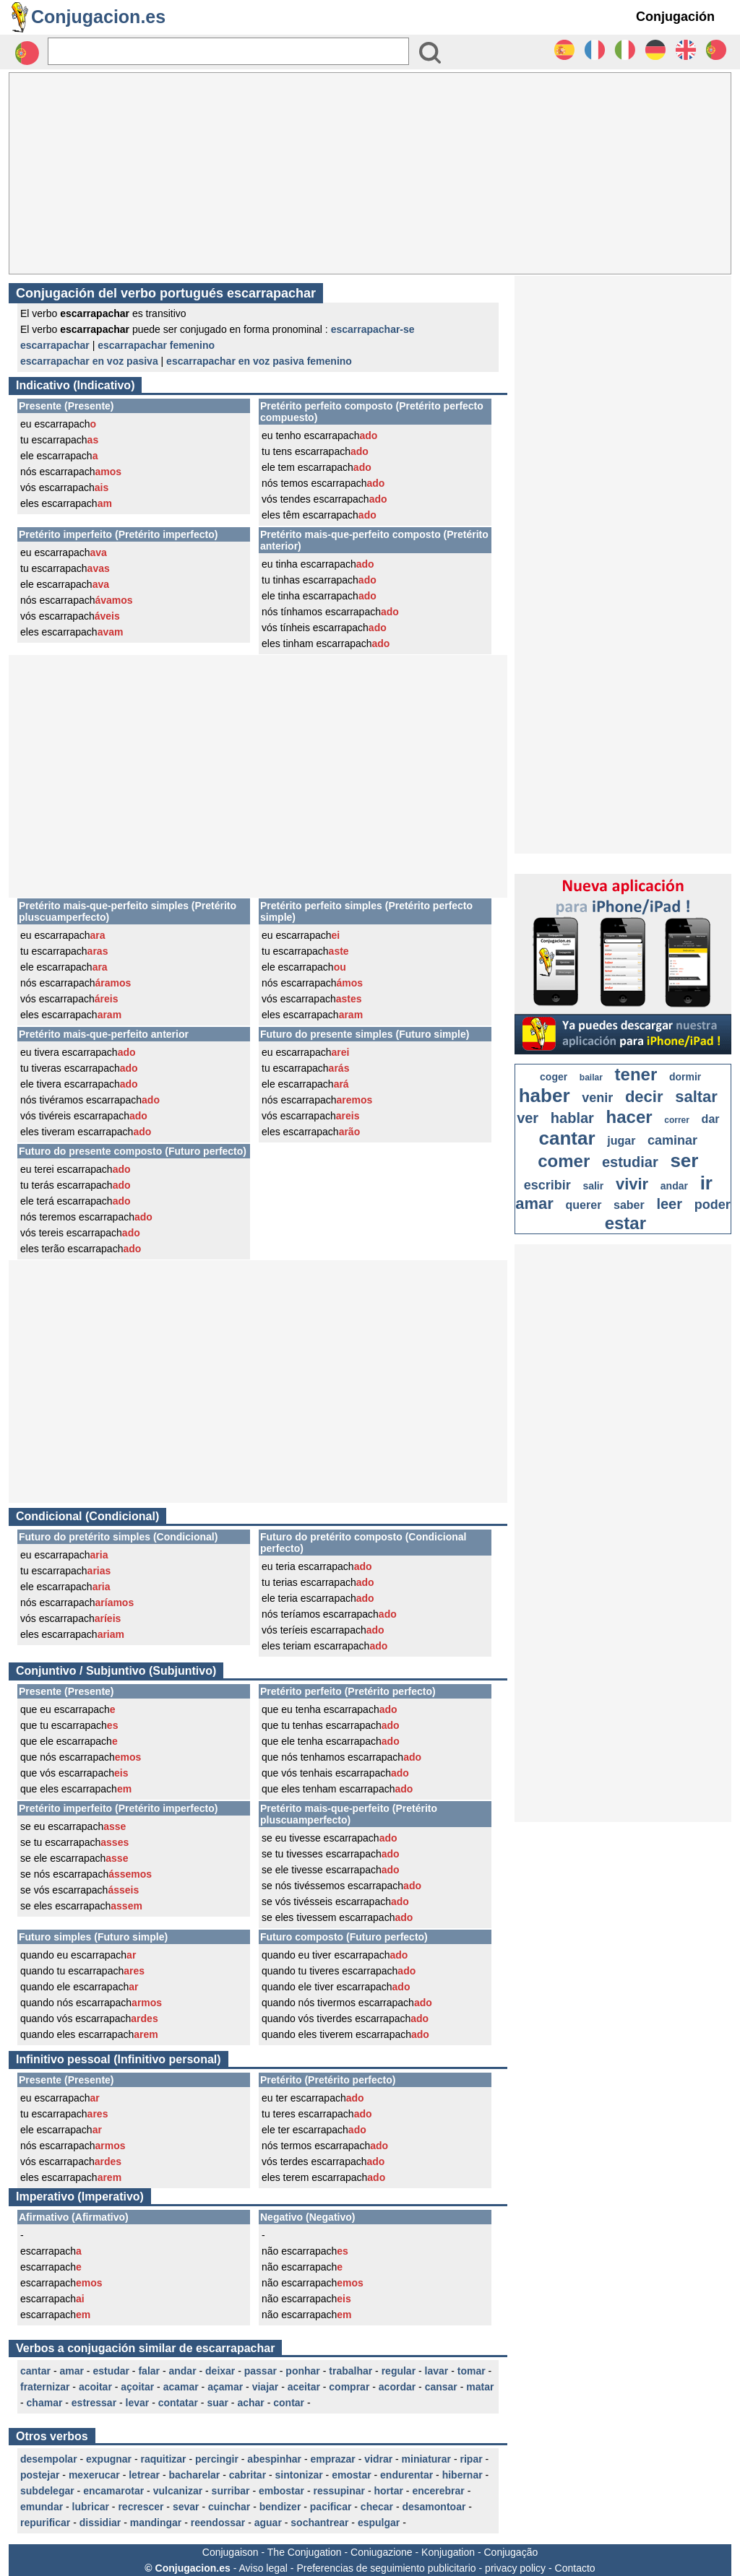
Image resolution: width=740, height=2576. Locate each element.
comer (564, 1161)
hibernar (462, 2475)
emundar (41, 2506)
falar (149, 2371)
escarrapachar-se (373, 329)
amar (71, 2371)
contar (288, 2402)
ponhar (302, 2371)
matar (480, 2387)
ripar (471, 2459)
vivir (632, 1184)
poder (712, 1204)
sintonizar (299, 2475)
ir (706, 1183)
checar (377, 2506)
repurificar (45, 2522)
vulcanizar (177, 2491)
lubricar (90, 2506)
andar (182, 2371)
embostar (281, 2491)
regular (399, 2371)
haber (544, 1095)
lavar (437, 2371)
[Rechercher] (228, 51)
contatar (178, 2402)
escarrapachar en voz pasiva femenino (259, 361)
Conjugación (675, 16)
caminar (672, 1140)
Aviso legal (262, 2568)
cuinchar (229, 2506)
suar (217, 2402)
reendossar (218, 2522)
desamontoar (433, 2506)
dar (711, 1119)
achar (250, 2402)
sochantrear (319, 2522)
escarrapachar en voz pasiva (89, 361)
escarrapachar (55, 345)
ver (527, 1118)
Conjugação (511, 2552)
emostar (351, 2475)
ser (684, 1160)
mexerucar (94, 2475)
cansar (441, 2387)
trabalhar (350, 2371)
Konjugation (448, 2552)
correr (676, 1120)
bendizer (280, 2506)
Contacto (575, 2568)
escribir (547, 1185)
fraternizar (44, 2387)
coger (553, 1077)
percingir (216, 2459)
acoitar (95, 2387)
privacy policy (515, 2568)
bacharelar (194, 2475)
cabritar (247, 2475)
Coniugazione (381, 2552)
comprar (349, 2387)
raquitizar (163, 2459)
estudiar (630, 1162)
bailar (591, 1077)
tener (636, 1074)
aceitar (304, 2387)
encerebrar (438, 2491)
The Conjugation (304, 2552)
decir (644, 1097)
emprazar (333, 2459)
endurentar (406, 2475)
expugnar (109, 2459)
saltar (696, 1097)
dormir (685, 1077)
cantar (35, 2371)
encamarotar (113, 2491)
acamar (181, 2387)
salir (592, 1186)
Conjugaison (230, 2552)
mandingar (156, 2522)
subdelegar (47, 2491)
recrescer (140, 2506)
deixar (220, 2371)
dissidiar (100, 2522)
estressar (94, 2402)
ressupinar (339, 2491)
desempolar (48, 2459)
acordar (397, 2387)
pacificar (331, 2506)
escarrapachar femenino (156, 345)
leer (669, 1204)
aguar (268, 2522)
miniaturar (426, 2459)
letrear (144, 2475)
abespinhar (274, 2459)
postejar (39, 2475)
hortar (388, 2491)
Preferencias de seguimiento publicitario (386, 2568)
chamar (45, 2402)
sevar (186, 2506)
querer (584, 1205)
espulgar (379, 2522)
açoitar (137, 2387)
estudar (110, 2371)
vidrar (378, 2459)
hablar (572, 1118)
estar (625, 1223)
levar (138, 2402)
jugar (621, 1141)
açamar (225, 2387)
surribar (231, 2491)
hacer (629, 1117)
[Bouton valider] (430, 53)
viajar (265, 2387)
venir (597, 1097)
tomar (471, 2371)
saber (629, 1205)
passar (260, 2371)
